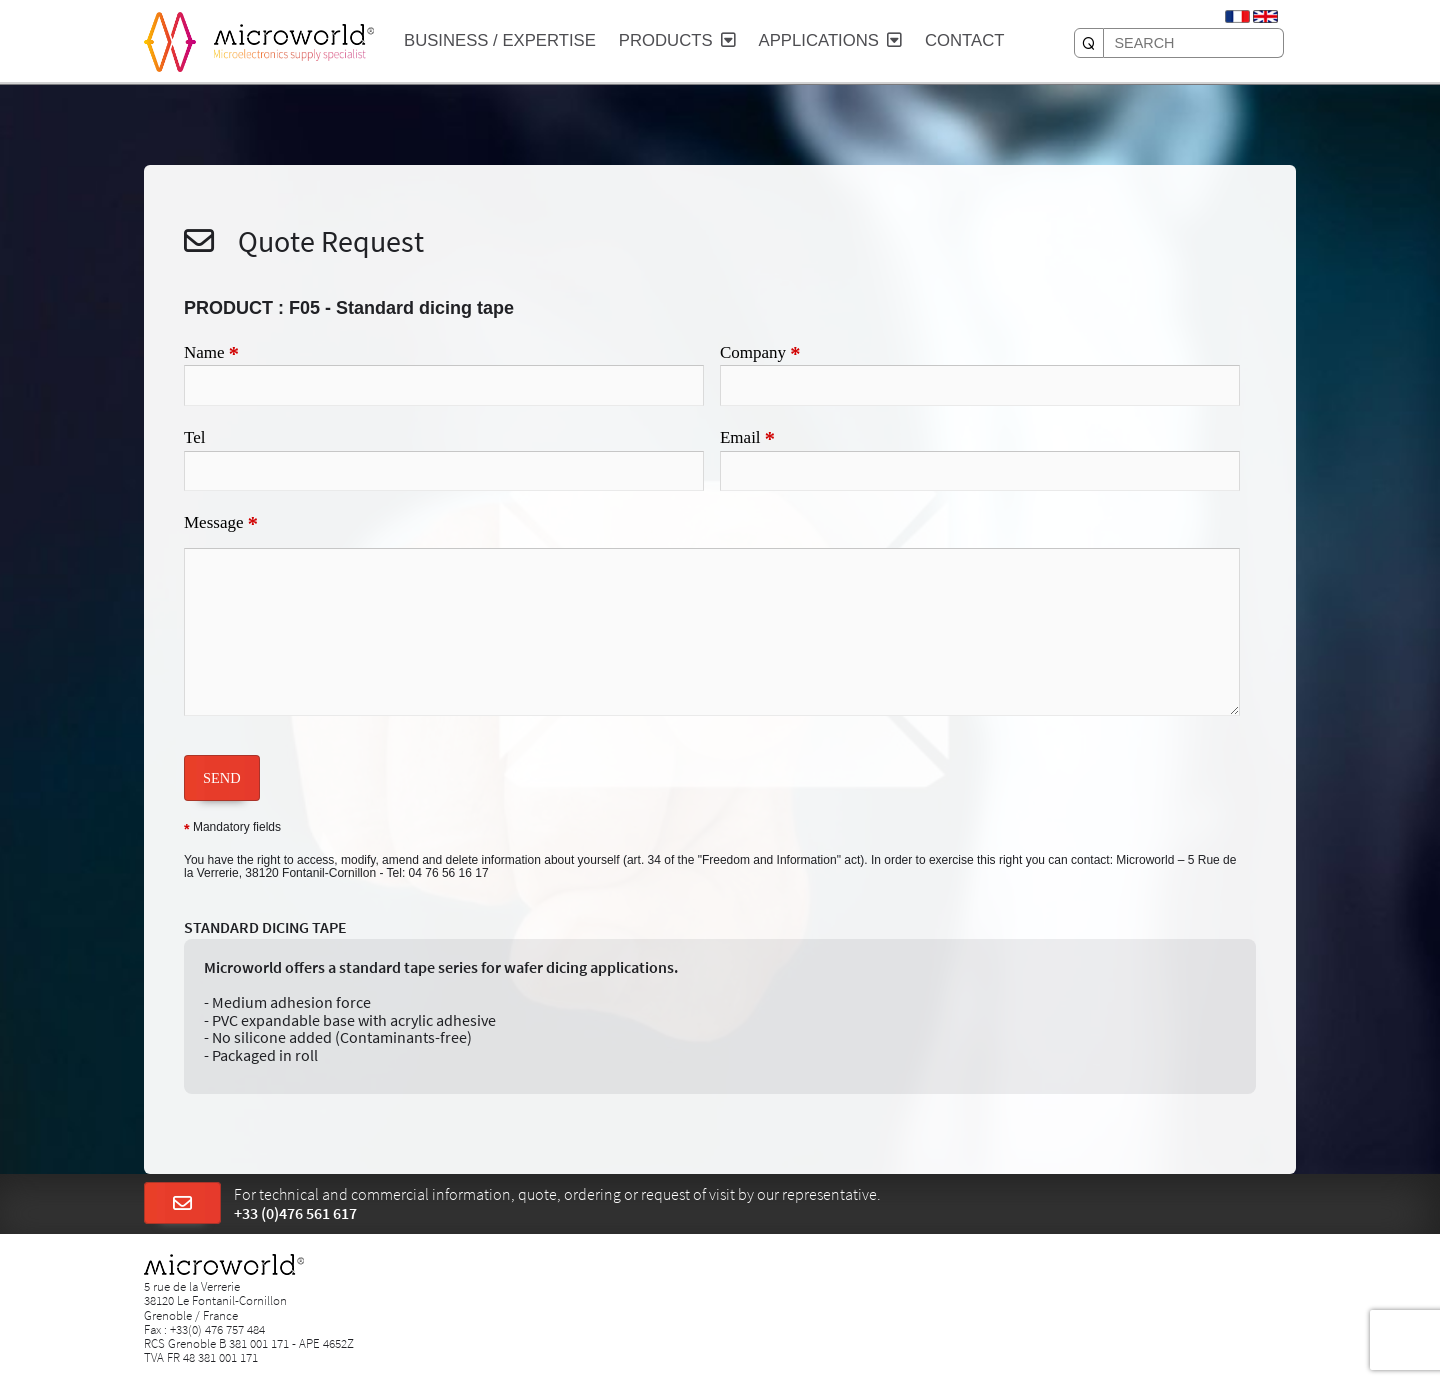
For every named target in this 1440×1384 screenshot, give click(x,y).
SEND (222, 778)
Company (760, 354)
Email (747, 439)
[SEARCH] (1089, 43)
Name (211, 354)
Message (221, 524)
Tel (194, 437)
